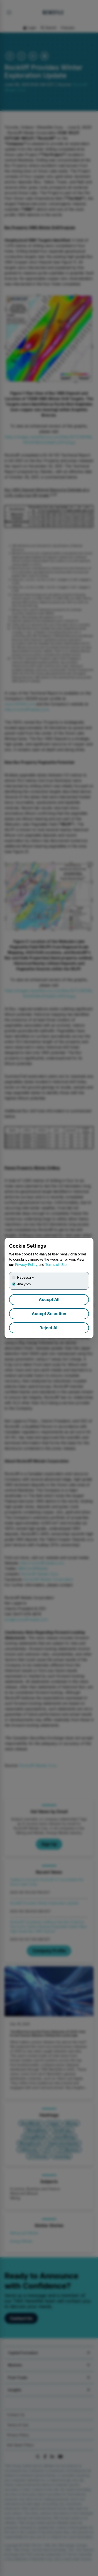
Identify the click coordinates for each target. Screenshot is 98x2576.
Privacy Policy (26, 1264)
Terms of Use (56, 1264)
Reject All (49, 1327)
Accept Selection (49, 1313)
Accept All (49, 1299)
